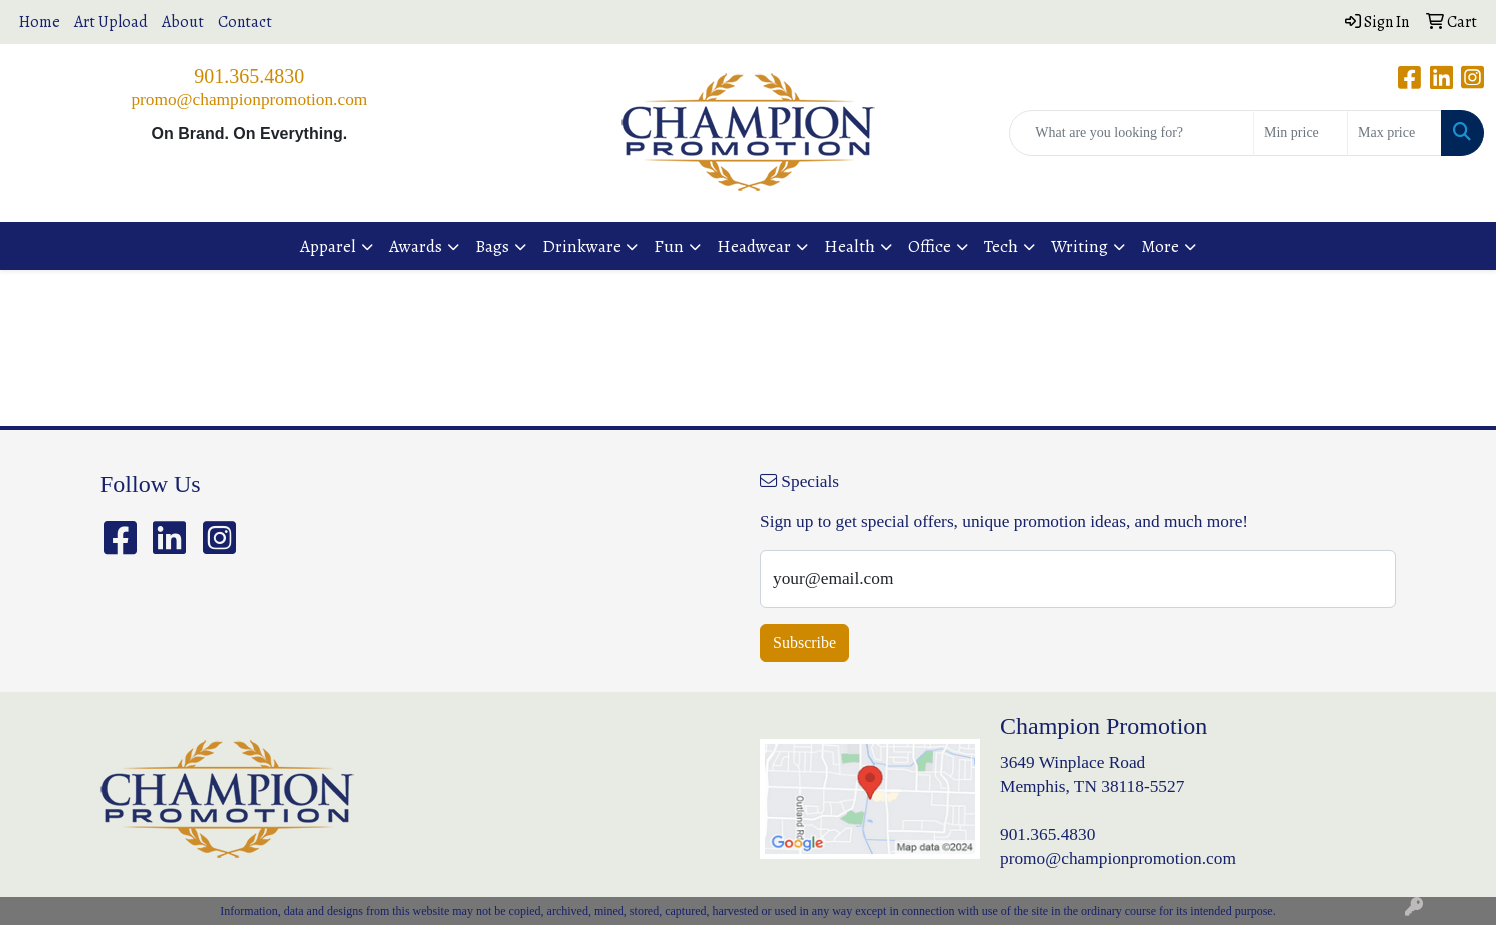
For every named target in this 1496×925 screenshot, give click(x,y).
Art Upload (111, 22)
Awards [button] (415, 246)
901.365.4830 (249, 76)
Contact (245, 22)
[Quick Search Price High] (1394, 133)
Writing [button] (1079, 246)
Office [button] (929, 246)
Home (39, 22)
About (183, 22)
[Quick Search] (1131, 133)
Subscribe (804, 642)
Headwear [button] (754, 246)
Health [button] (849, 246)
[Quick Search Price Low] (1300, 133)
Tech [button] (1001, 246)
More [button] (1160, 246)
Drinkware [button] (581, 246)
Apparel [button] (328, 246)
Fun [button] (669, 246)
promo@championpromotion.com (249, 99)
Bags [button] (492, 246)
